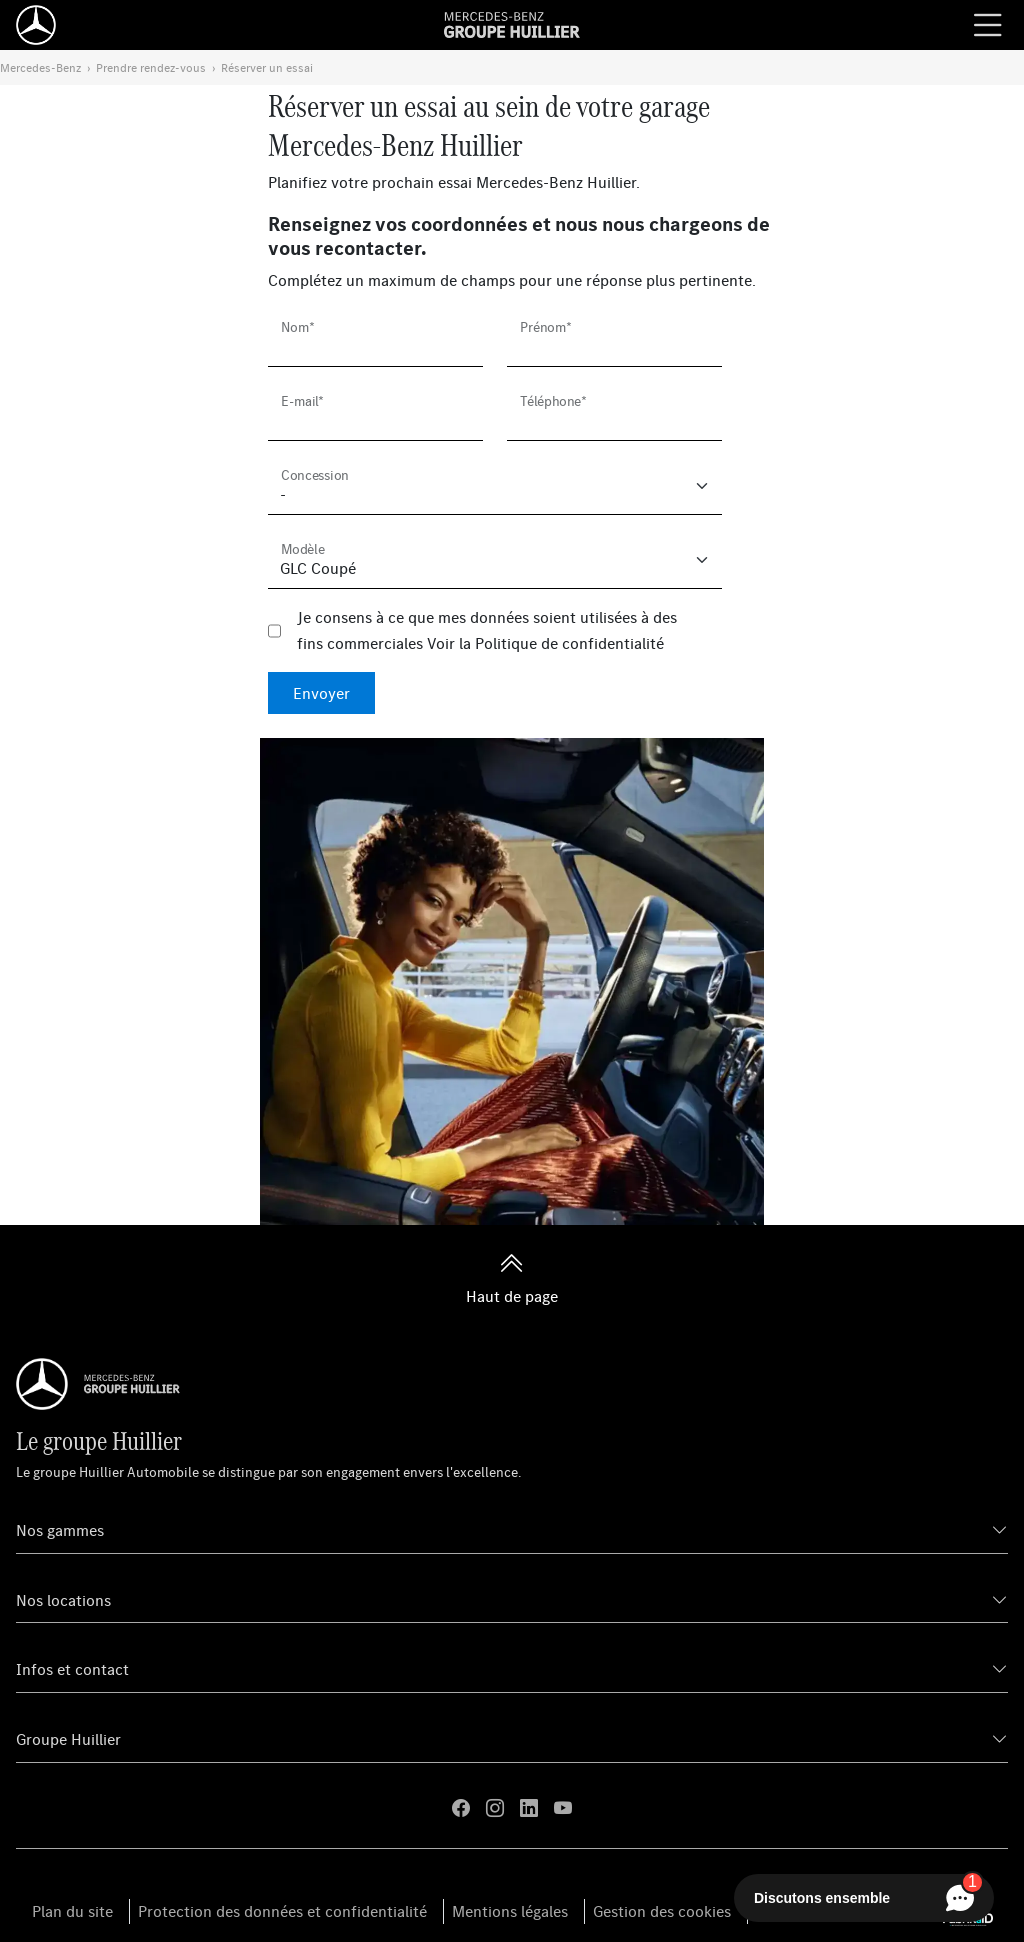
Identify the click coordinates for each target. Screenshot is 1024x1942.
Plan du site (72, 1911)
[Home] (36, 25)
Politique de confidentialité (569, 643)
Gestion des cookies (662, 1911)
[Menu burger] (988, 25)
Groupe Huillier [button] (68, 1739)
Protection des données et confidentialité (282, 1911)
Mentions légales (510, 1911)
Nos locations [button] (63, 1600)
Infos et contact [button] (72, 1669)
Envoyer (321, 693)
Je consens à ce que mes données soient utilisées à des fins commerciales (487, 630)
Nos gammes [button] (60, 1530)
